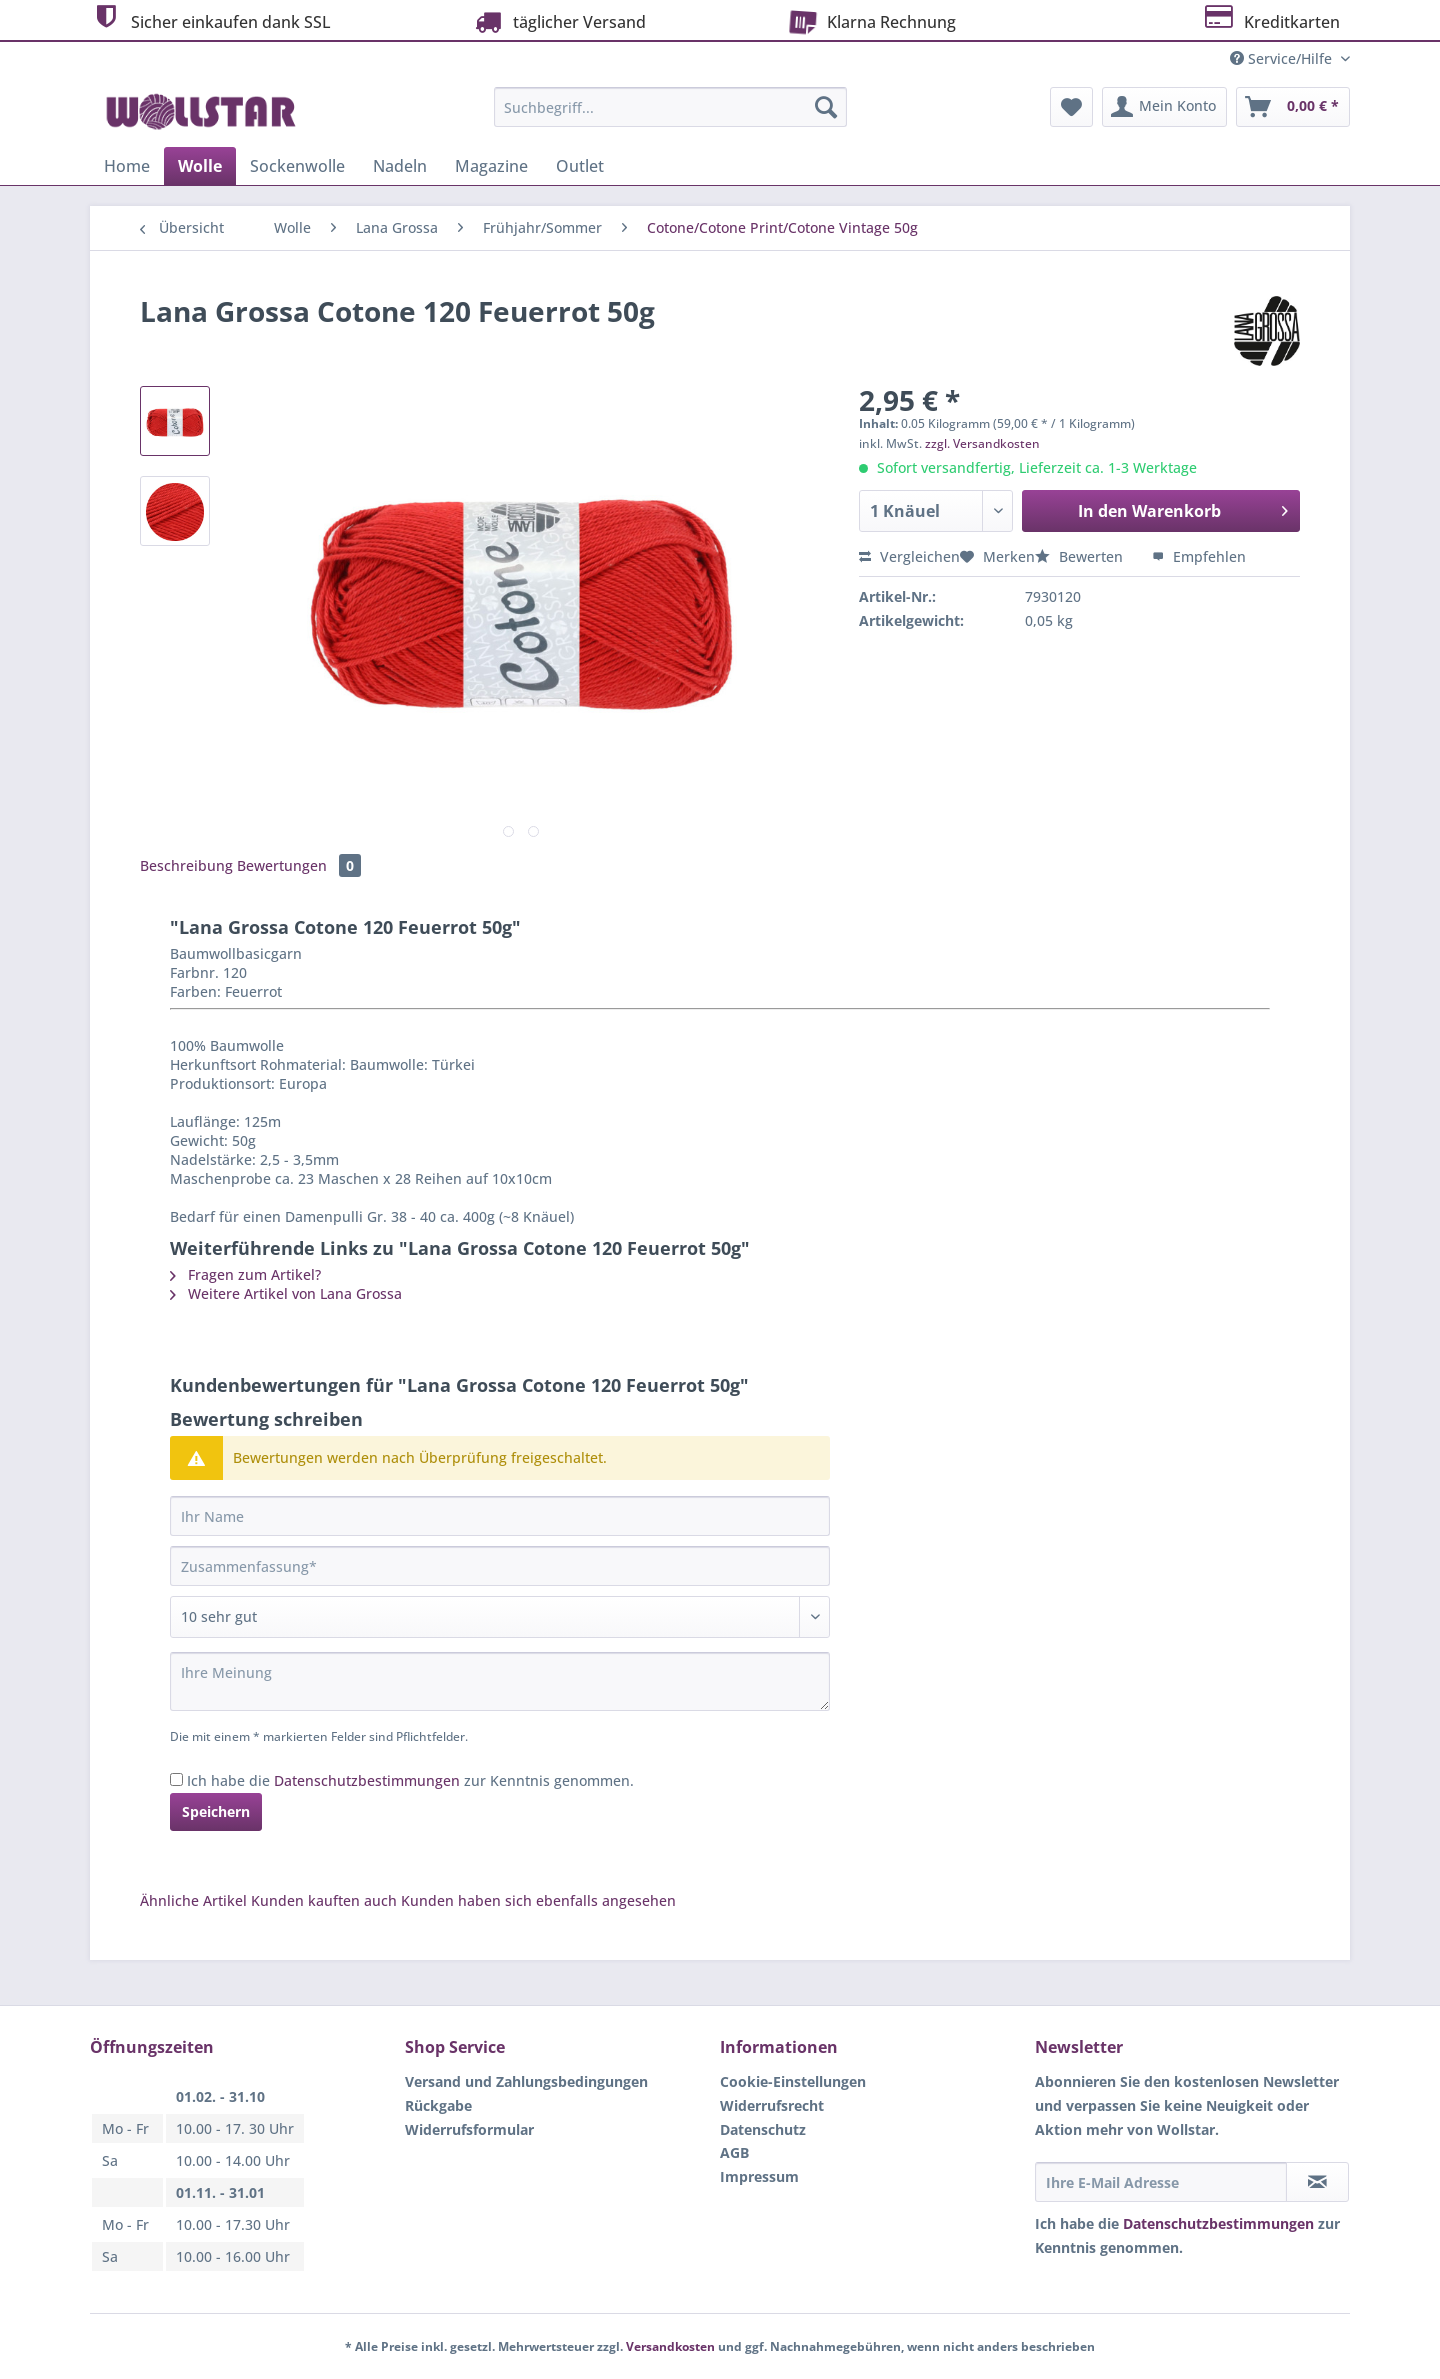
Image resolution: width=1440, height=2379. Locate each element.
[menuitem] (670, 116)
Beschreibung (186, 865)
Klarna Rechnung (868, 20)
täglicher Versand (558, 21)
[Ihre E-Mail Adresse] (1161, 2182)
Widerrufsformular (469, 2129)
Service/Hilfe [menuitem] (1283, 58)
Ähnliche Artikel (193, 1900)
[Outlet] (580, 166)
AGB (734, 2152)
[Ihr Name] (500, 1516)
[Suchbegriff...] (670, 107)
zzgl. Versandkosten (982, 443)
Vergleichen (909, 556)
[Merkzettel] (1071, 107)
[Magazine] (491, 166)
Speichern (216, 1811)
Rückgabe (438, 2105)
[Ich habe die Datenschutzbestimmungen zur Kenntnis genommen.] (176, 1779)
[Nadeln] (400, 166)
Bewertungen (299, 865)
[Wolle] (200, 166)
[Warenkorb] (1293, 107)
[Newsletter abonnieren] (1317, 2182)
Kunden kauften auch (324, 1900)
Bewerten (1081, 556)
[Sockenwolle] (297, 166)
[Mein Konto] (1164, 107)
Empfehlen (1199, 556)
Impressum (759, 2176)
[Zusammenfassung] (500, 1566)
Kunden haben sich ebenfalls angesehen (538, 1900)
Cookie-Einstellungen (793, 2081)
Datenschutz (763, 2129)
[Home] (127, 166)
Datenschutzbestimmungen (367, 1780)
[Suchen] (826, 107)
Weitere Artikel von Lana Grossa (286, 1293)
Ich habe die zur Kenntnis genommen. (410, 1780)
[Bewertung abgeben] (500, 1617)
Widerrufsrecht (772, 2105)
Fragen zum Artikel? (245, 1274)
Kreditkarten (1270, 19)
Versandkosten (670, 2346)
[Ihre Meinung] (500, 1681)
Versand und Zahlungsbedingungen (526, 2081)
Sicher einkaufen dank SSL (210, 19)
